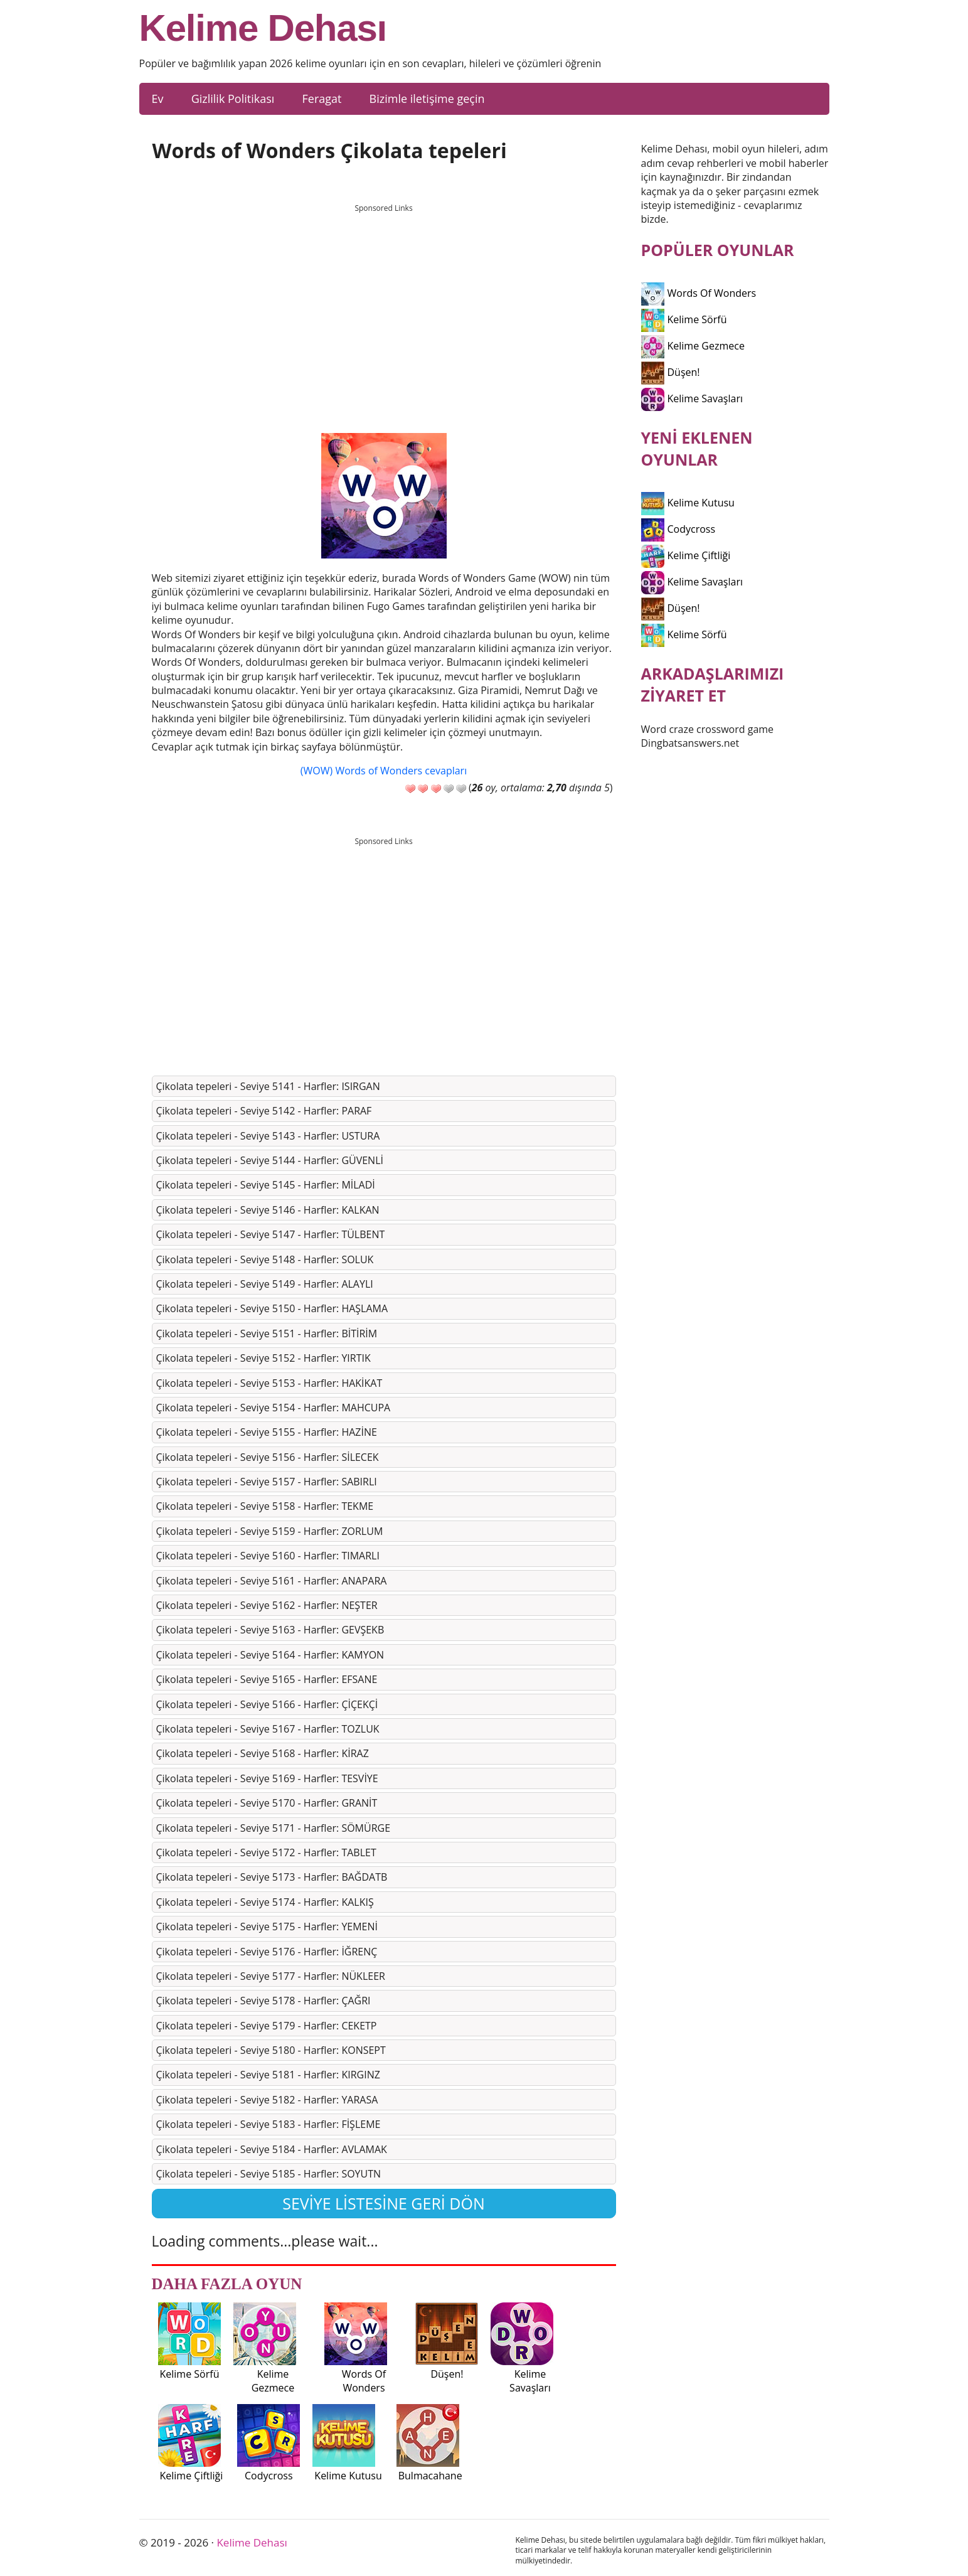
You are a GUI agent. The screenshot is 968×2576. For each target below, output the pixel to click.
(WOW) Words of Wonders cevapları (384, 771)
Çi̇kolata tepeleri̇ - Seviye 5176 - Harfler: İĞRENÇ (267, 1952)
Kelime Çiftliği (686, 555)
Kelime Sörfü (684, 319)
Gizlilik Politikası (233, 98)
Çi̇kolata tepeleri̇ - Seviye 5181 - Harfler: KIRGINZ (268, 2075)
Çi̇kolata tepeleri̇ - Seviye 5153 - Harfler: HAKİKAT (269, 1383)
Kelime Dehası (263, 28)
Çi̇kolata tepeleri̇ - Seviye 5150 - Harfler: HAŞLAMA (272, 1308)
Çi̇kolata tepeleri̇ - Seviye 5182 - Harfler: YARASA (267, 2100)
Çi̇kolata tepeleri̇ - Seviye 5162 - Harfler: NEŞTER (267, 1605)
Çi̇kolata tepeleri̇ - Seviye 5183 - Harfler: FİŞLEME (268, 2124)
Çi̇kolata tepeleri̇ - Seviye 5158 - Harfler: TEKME (265, 1506)
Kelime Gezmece (693, 346)
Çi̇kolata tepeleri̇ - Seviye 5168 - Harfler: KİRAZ (262, 1753)
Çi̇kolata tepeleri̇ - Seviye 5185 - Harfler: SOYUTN (268, 2174)
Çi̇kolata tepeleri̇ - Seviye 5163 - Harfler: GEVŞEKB (270, 1630)
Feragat (321, 98)
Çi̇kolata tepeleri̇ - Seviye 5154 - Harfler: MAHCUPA (273, 1407)
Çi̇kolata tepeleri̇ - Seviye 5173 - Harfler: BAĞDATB (272, 1877)
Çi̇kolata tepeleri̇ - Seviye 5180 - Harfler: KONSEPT (271, 2050)
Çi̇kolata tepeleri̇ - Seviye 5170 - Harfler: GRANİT (267, 1803)
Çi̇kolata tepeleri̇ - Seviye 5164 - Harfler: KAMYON (270, 1655)
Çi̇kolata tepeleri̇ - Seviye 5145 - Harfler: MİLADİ (265, 1185)
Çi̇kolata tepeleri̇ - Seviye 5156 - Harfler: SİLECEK (267, 1457)
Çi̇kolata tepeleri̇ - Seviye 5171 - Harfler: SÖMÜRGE (273, 1828)
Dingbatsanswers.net (690, 743)
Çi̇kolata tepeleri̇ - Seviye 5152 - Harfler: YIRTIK (263, 1358)
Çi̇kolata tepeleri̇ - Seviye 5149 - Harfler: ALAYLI (264, 1284)
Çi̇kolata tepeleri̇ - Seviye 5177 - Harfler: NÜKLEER (270, 1976)
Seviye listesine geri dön (383, 2203)
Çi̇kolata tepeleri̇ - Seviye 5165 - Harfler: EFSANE (267, 1679)
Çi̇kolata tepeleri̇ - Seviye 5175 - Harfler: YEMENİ (267, 1926)
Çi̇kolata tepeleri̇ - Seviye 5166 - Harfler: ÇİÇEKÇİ (267, 1704)
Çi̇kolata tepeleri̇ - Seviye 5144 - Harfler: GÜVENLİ (269, 1160)
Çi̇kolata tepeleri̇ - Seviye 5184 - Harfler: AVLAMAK (271, 2149)
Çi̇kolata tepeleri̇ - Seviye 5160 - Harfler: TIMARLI (268, 1556)
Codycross (678, 529)
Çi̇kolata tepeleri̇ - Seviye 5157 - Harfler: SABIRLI (266, 1481)
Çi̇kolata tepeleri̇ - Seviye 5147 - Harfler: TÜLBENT (270, 1234)
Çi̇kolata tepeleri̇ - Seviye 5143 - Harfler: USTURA (268, 1136)
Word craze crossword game (707, 729)
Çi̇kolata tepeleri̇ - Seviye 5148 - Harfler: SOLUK (265, 1259)
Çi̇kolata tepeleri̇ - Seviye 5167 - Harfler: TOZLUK (268, 1729)
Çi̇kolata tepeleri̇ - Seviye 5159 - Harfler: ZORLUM (269, 1531)
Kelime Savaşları (692, 398)
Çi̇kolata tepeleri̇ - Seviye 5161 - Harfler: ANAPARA (271, 1581)
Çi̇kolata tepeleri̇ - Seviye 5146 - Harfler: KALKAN (268, 1210)
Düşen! (670, 372)
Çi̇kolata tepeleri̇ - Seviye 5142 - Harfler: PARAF (264, 1111)
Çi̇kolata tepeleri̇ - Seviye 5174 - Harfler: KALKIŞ (265, 1902)
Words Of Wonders (699, 293)
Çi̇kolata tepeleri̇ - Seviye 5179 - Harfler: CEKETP (266, 2026)
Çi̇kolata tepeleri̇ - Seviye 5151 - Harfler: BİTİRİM (267, 1333)
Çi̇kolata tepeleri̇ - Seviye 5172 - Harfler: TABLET (266, 1852)
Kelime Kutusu (688, 503)
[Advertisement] (384, 307)
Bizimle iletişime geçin (427, 98)
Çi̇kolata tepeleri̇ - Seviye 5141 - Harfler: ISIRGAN (268, 1086)
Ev (158, 98)
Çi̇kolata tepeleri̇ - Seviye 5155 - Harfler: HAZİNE (266, 1432)
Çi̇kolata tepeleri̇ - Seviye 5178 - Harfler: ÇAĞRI (263, 2000)
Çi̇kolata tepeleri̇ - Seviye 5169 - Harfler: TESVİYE (267, 1778)
